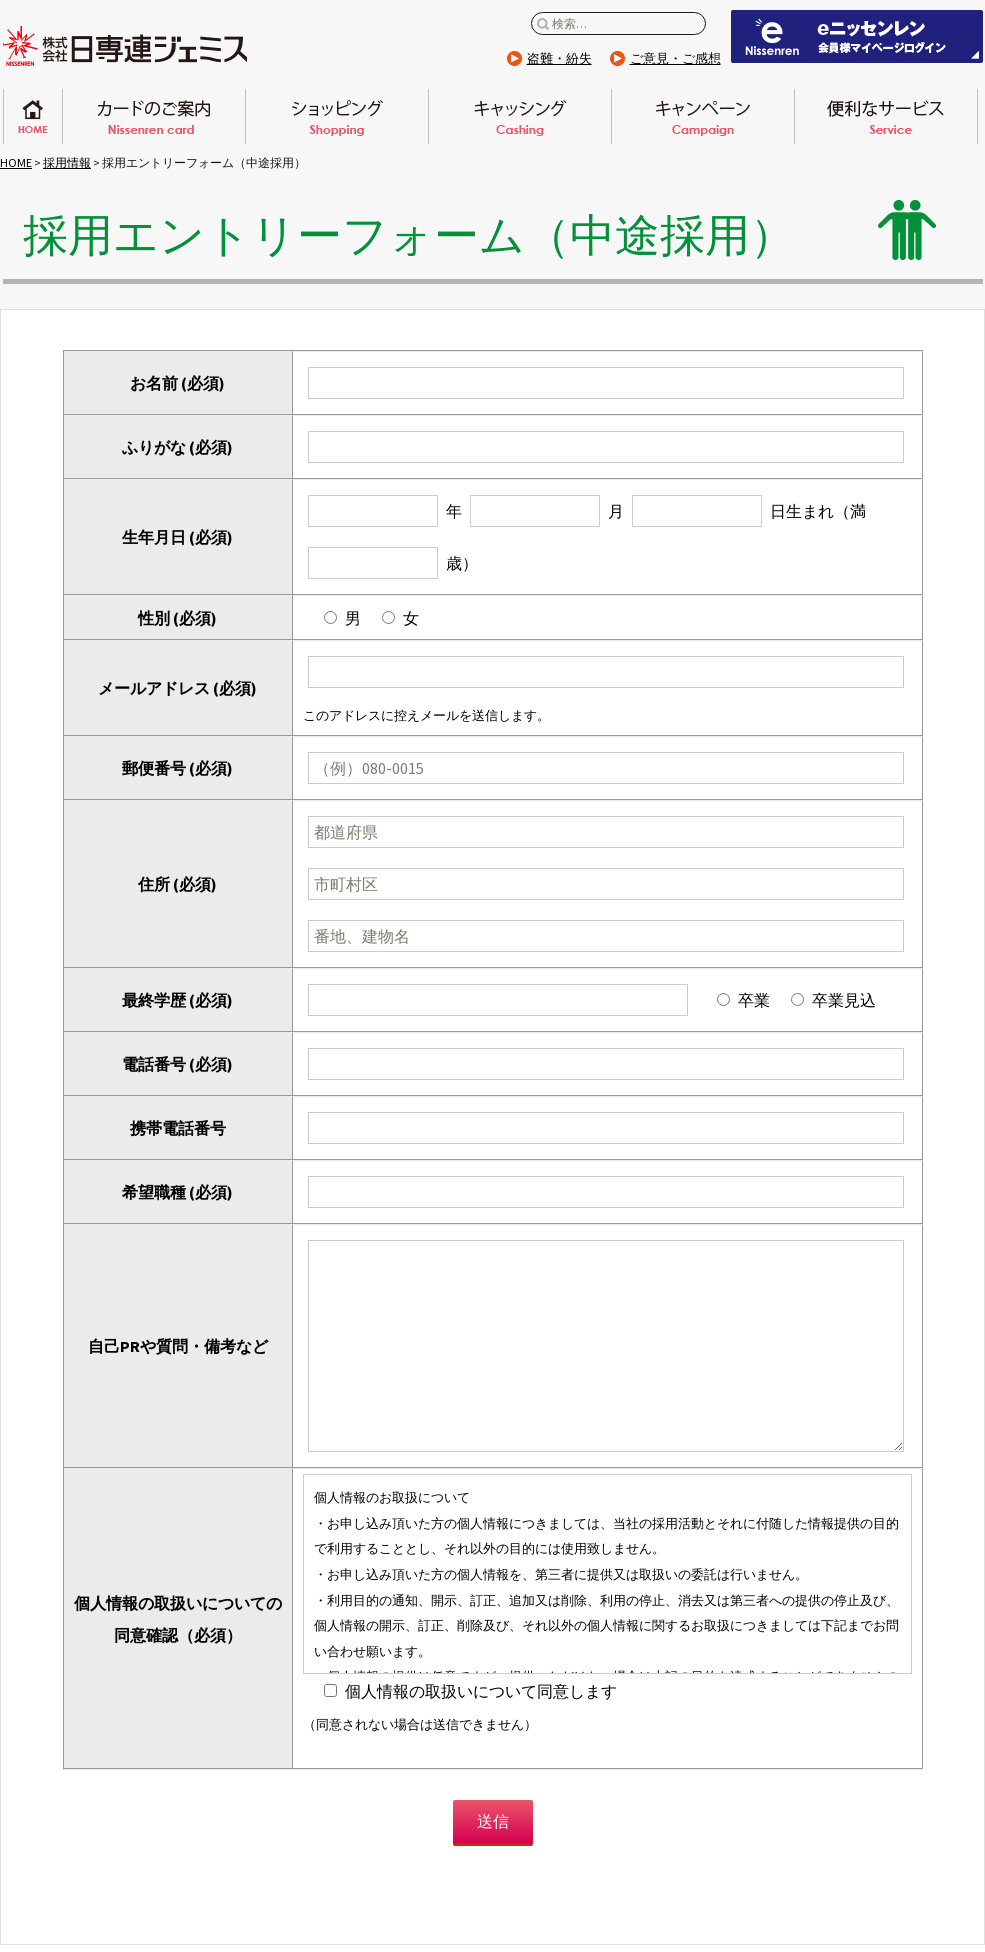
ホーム (33, 116)
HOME (16, 162)
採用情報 (67, 162)
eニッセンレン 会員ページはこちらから (857, 36)
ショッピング (337, 116)
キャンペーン (703, 116)
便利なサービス (886, 116)
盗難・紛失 (559, 58)
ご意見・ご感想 (675, 58)
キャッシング (520, 116)
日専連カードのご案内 (154, 116)
